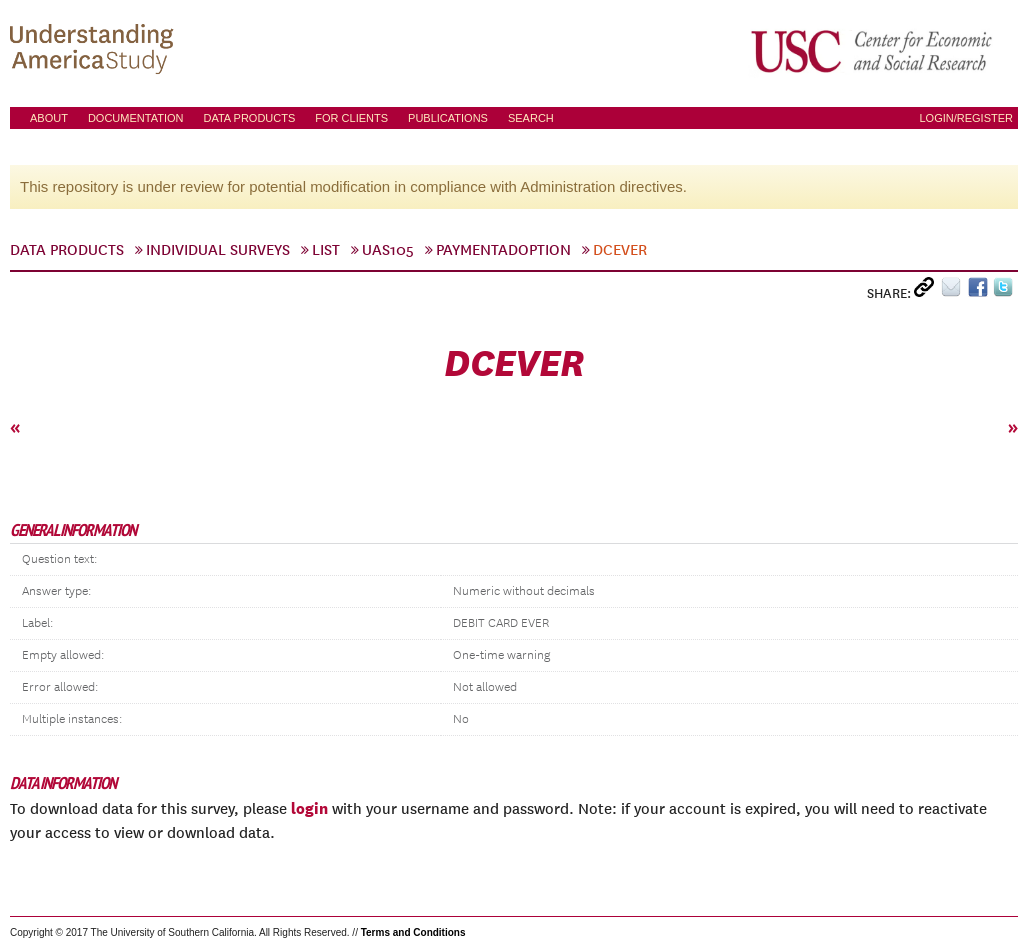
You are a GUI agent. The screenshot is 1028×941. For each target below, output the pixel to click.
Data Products (249, 118)
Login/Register (966, 118)
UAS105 (388, 250)
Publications (448, 118)
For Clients (351, 118)
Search (531, 118)
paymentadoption (503, 250)
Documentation (136, 118)
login (309, 808)
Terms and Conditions (413, 932)
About (49, 118)
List (326, 250)
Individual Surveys (218, 250)
